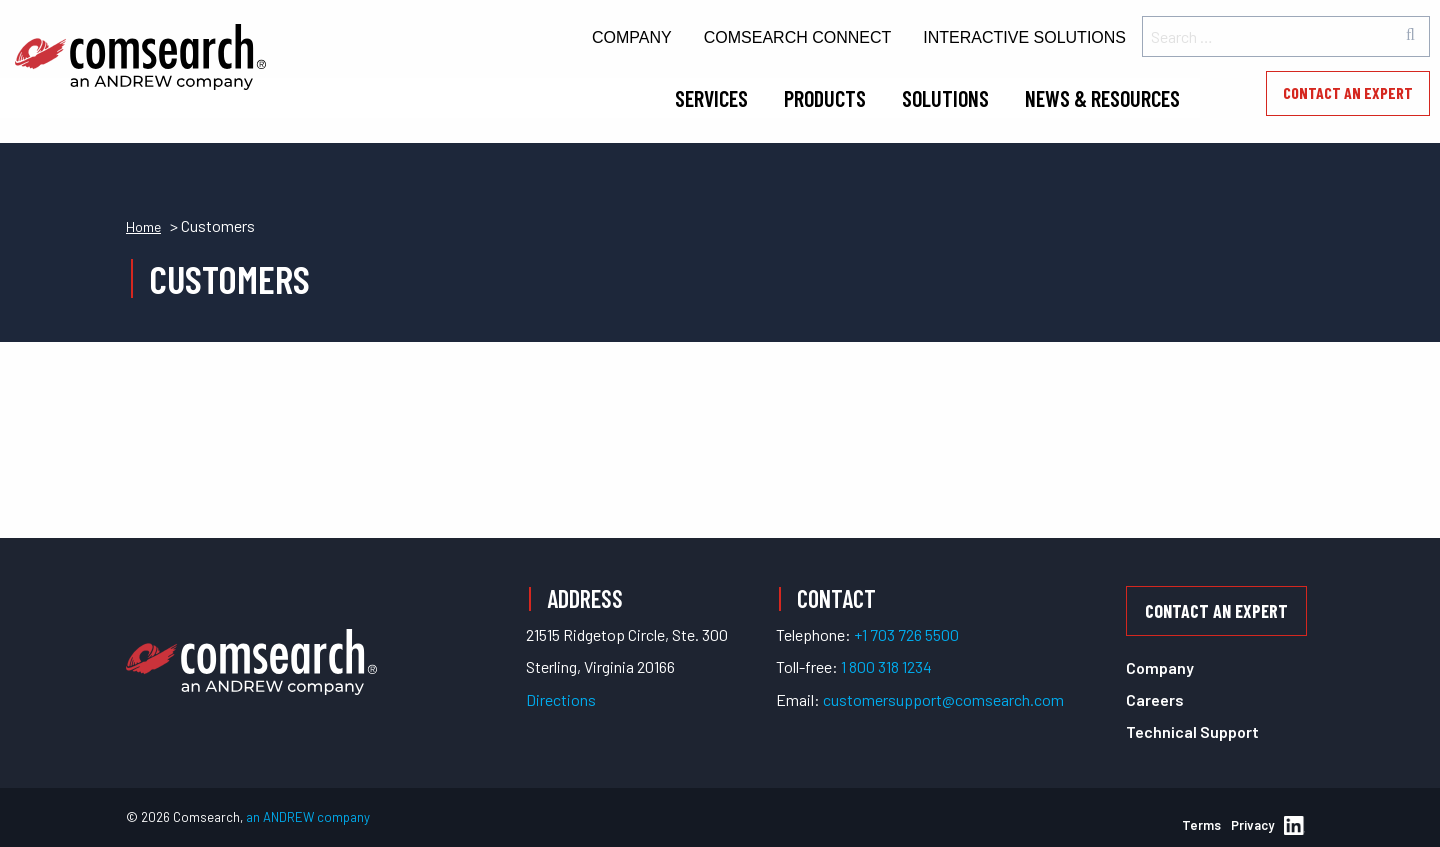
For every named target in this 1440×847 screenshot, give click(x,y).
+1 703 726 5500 (906, 634)
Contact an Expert (1348, 92)
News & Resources (1102, 98)
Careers (1155, 699)
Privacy (1252, 825)
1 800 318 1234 (886, 666)
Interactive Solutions (1024, 37)
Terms (1201, 825)
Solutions (945, 98)
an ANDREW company (308, 817)
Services (711, 98)
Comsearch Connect (798, 37)
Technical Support (1192, 731)
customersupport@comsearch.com (943, 699)
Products (825, 98)
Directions (561, 699)
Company (632, 37)
